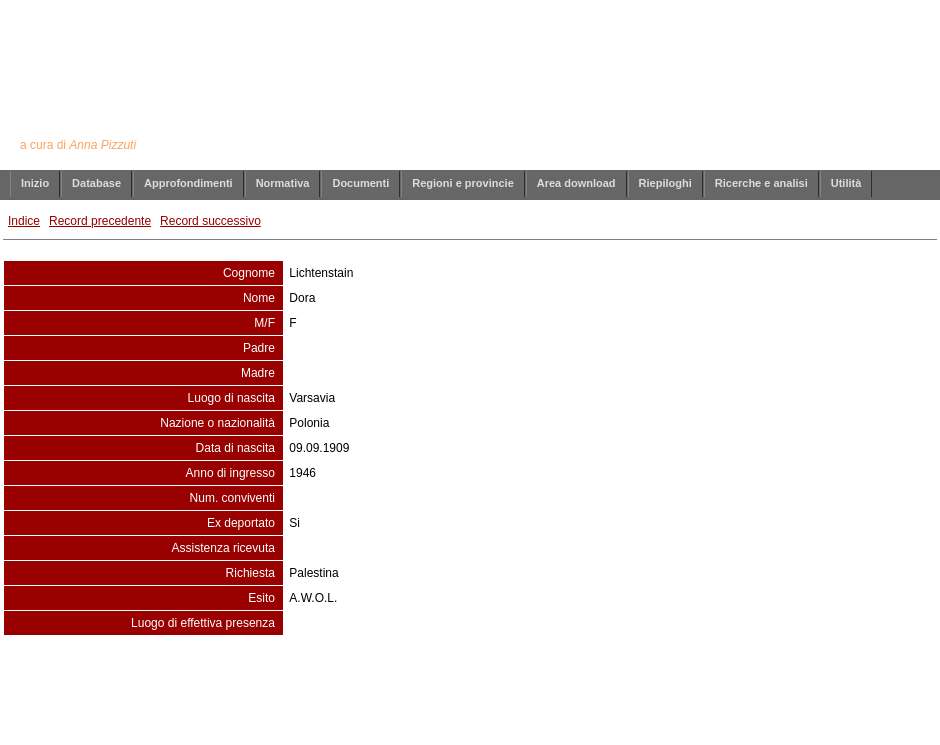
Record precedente (100, 221)
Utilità (846, 183)
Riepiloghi (665, 183)
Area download (576, 183)
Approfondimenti (188, 183)
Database (96, 183)
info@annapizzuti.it (509, 676)
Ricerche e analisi (761, 183)
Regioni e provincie (462, 183)
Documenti (360, 183)
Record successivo (210, 221)
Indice (24, 221)
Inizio (35, 183)
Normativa (283, 183)
